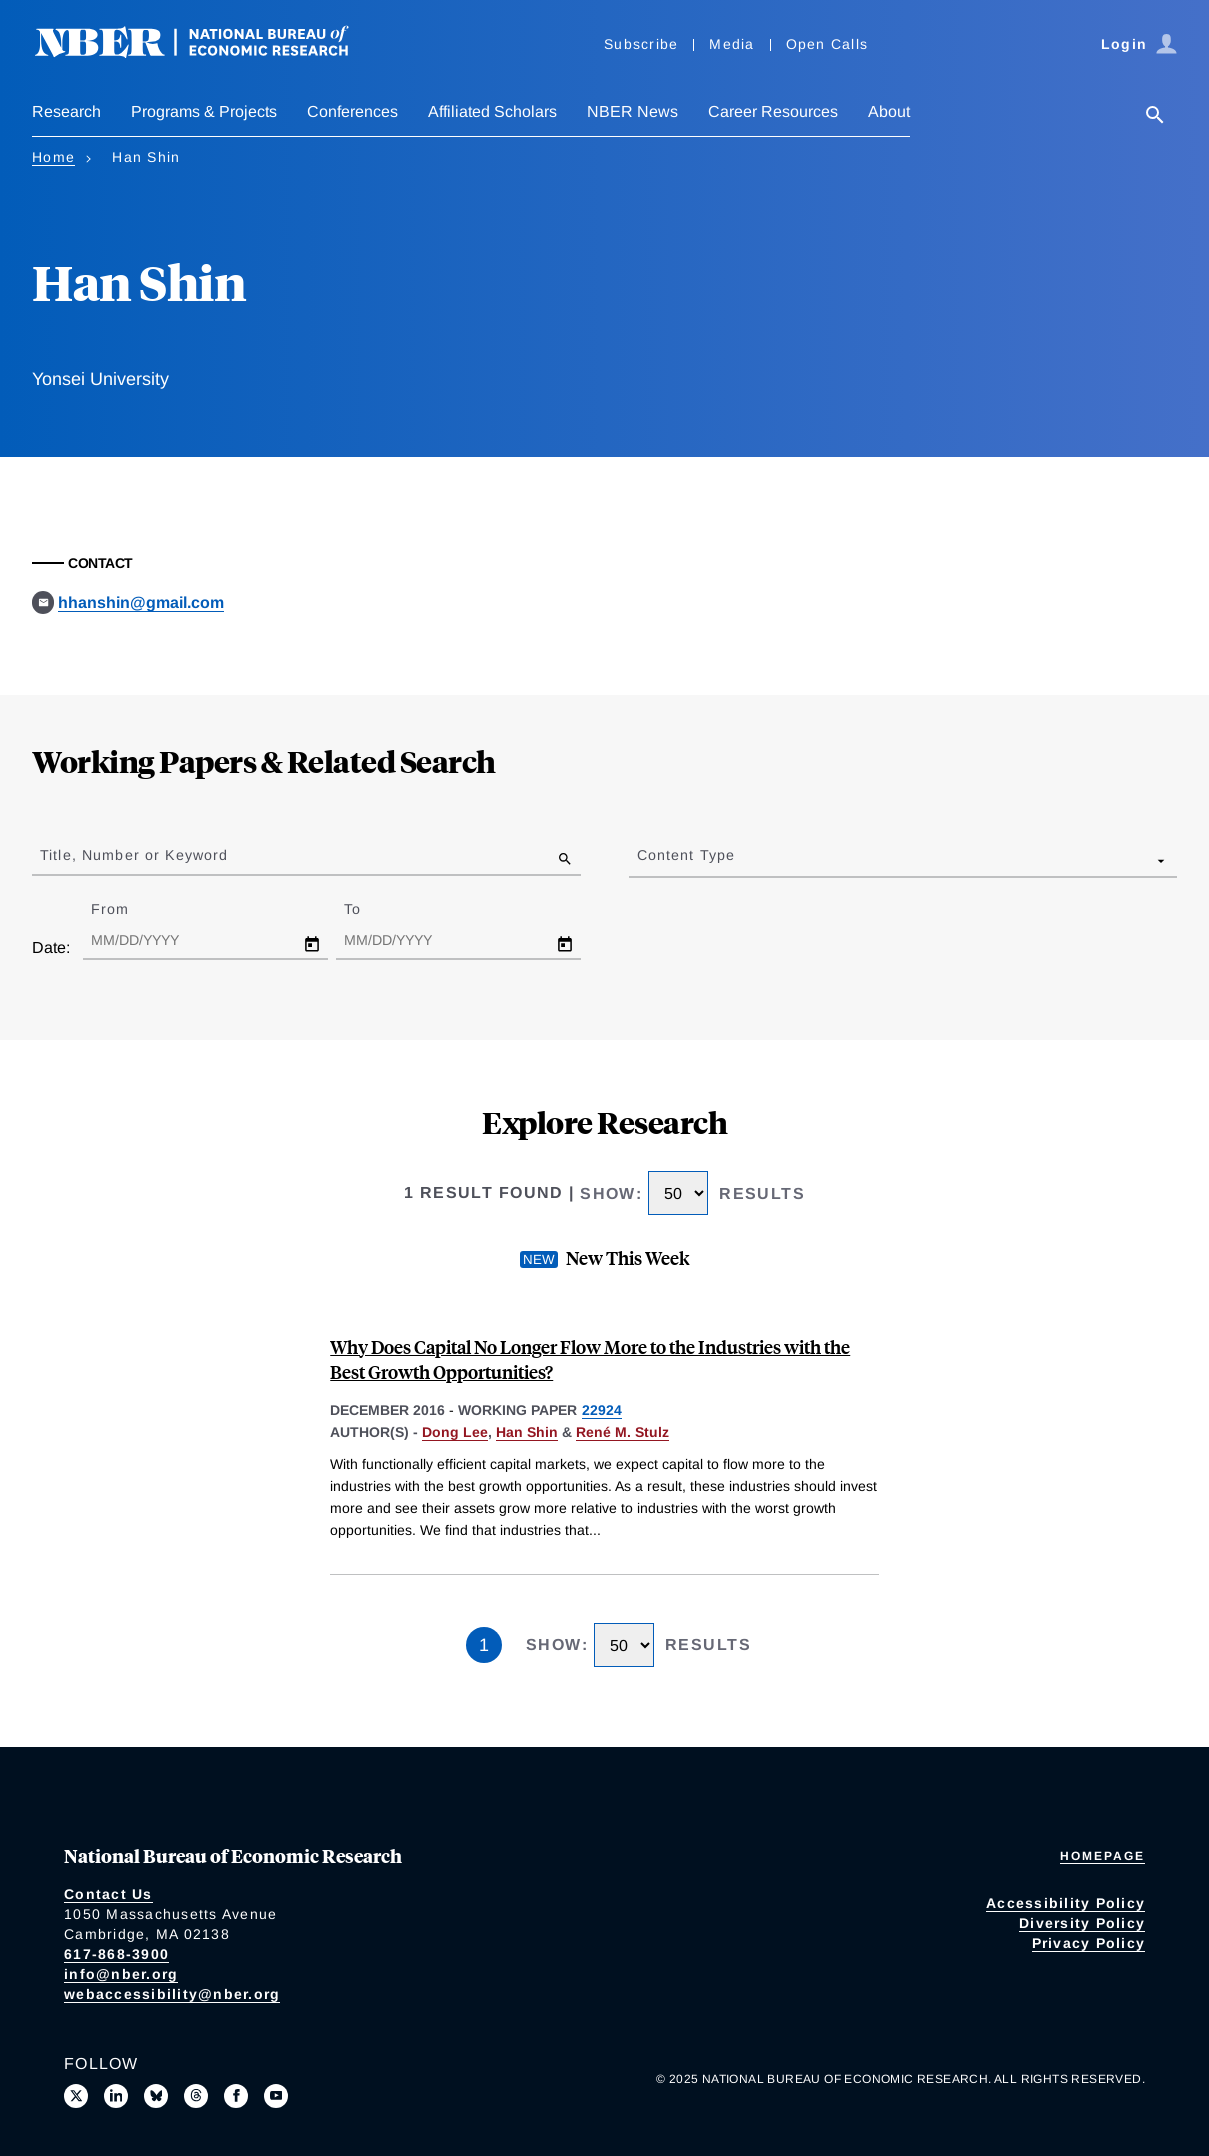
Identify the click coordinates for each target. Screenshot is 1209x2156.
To (370, 909)
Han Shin (527, 1432)
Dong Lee (455, 1432)
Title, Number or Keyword (134, 855)
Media (731, 44)
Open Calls (827, 44)
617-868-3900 (116, 1954)
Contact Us (108, 1894)
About (889, 111)
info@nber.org (121, 1974)
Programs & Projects (204, 111)
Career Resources (773, 111)
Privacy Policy (1089, 1943)
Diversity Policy (1082, 1923)
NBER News (632, 111)
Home (53, 157)
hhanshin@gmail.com (141, 602)
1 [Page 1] (484, 1645)
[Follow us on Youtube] (276, 2096)
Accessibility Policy (1065, 1903)
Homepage (1102, 1856)
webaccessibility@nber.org (172, 1994)
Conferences (352, 111)
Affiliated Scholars (492, 111)
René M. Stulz (622, 1432)
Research (66, 111)
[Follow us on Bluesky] (156, 2096)
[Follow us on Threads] (196, 2096)
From (127, 909)
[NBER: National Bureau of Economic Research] (208, 52)
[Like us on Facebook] (236, 2096)
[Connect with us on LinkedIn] (116, 2096)
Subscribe (641, 44)
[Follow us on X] (76, 2096)
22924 (602, 1410)
